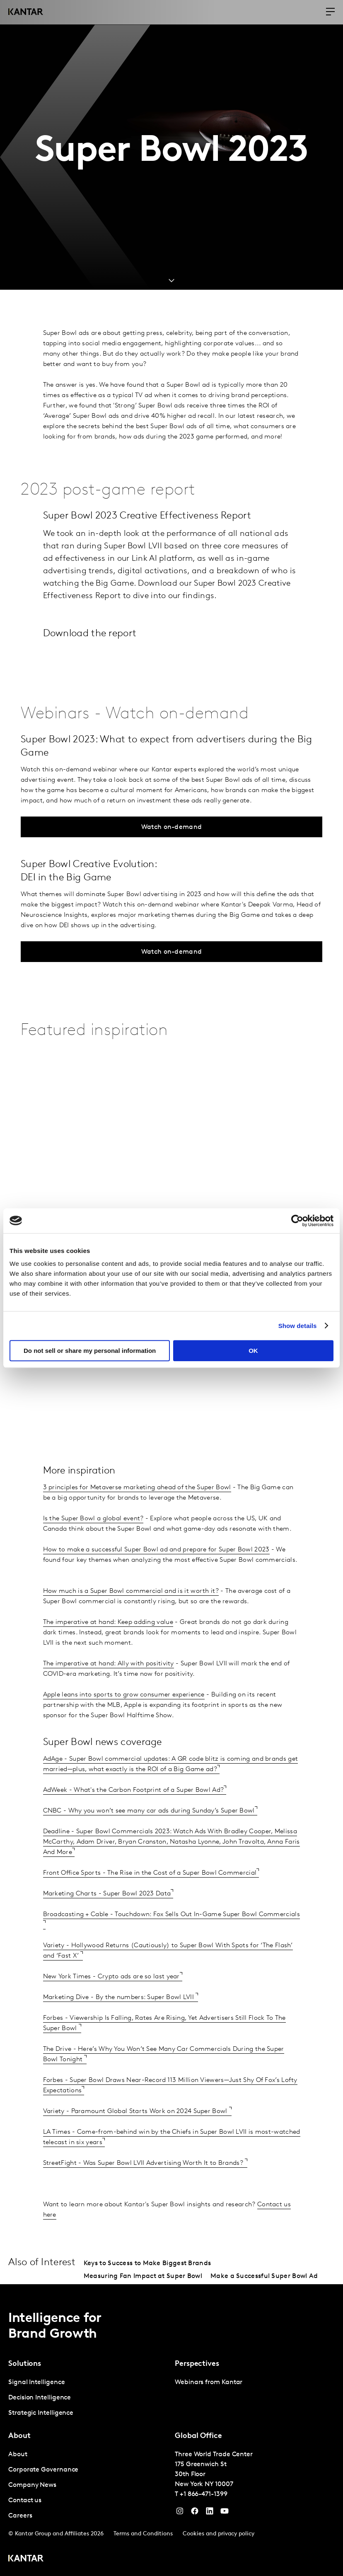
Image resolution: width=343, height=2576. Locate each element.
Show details (297, 1325)
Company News (32, 2485)
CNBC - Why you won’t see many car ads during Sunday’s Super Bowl (149, 1811)
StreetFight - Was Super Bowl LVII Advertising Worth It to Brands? (144, 2163)
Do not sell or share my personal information (90, 1350)
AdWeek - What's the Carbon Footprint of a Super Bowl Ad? (133, 1790)
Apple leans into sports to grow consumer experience (124, 1694)
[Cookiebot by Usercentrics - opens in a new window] (297, 1220)
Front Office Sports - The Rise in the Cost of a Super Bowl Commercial (150, 1873)
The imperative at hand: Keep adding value (108, 1622)
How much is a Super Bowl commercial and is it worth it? (131, 1591)
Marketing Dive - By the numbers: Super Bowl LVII (119, 1997)
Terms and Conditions (143, 2534)
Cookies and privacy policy (218, 2534)
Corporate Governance (43, 2470)
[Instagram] (180, 2513)
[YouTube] (210, 2513)
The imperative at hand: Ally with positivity (108, 1663)
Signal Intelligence (36, 2382)
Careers (20, 2516)
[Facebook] (195, 2513)
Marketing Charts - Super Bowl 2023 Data (107, 1893)
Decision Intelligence (39, 2397)
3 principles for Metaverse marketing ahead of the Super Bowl (137, 1487)
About (17, 2454)
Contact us (24, 2500)
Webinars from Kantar (208, 2382)
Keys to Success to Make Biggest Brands (147, 2263)
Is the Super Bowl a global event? (93, 1518)
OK (253, 1350)
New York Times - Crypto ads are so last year (111, 1976)
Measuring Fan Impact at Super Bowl (143, 2276)
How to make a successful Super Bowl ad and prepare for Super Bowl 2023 (156, 1549)
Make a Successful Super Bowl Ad (264, 2276)
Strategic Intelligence (40, 2413)
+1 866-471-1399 (203, 2494)
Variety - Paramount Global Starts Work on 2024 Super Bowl (136, 2111)
